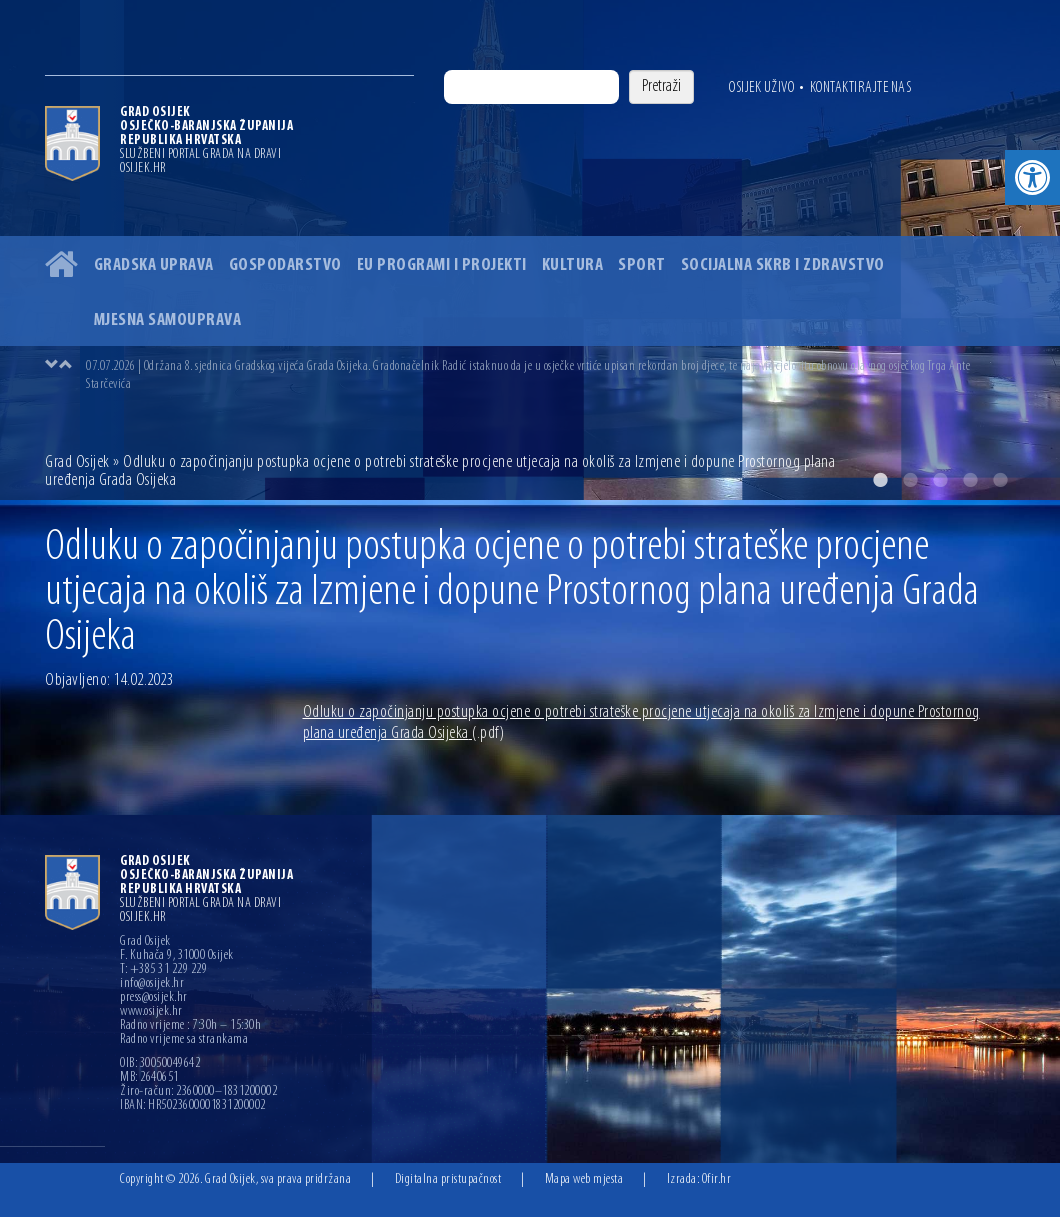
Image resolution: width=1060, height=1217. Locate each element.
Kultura (573, 265)
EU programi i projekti (442, 265)
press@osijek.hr (154, 998)
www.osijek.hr (151, 1012)
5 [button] (1000, 480)
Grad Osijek (77, 462)
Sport (642, 265)
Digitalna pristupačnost (448, 1179)
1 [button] (880, 480)
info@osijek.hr (152, 984)
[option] (550, 375)
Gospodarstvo (285, 265)
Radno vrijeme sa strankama (184, 1040)
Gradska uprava (154, 265)
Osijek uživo (761, 88)
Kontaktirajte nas (861, 88)
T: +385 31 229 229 (163, 970)
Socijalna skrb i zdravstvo (783, 265)
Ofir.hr (717, 1179)
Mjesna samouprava (168, 320)
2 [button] (910, 480)
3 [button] (940, 480)
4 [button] (970, 480)
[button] (1032, 177)
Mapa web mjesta (584, 1179)
